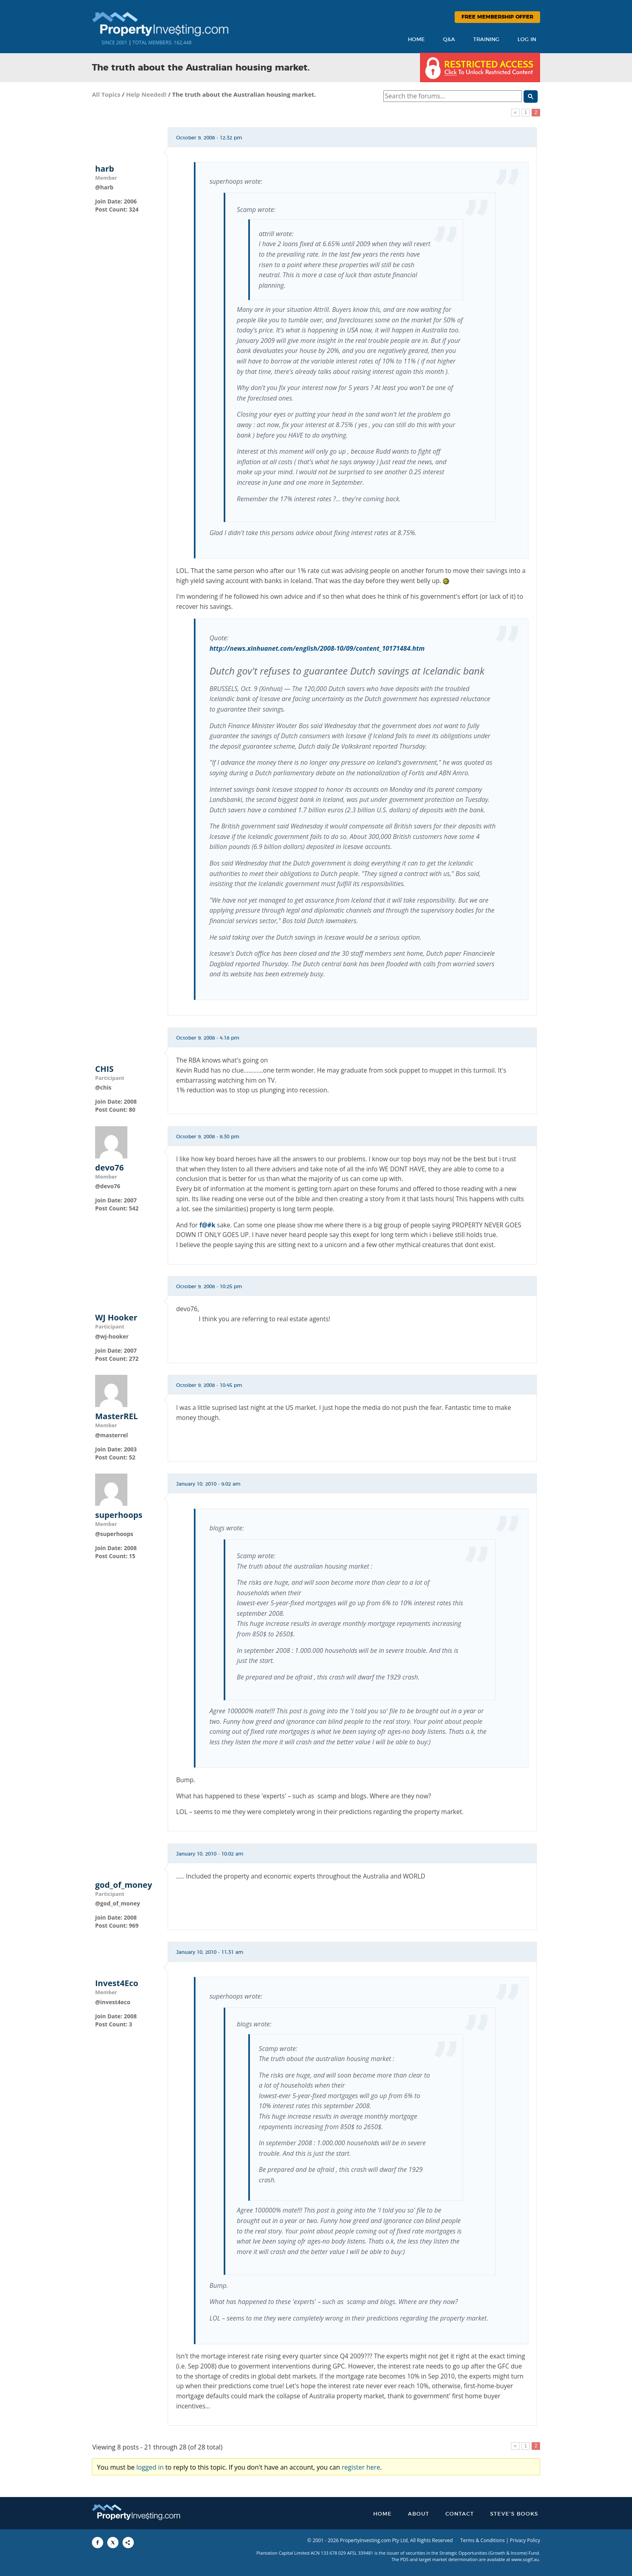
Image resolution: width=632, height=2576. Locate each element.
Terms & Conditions (482, 2540)
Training (486, 39)
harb (104, 169)
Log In (527, 39)
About (418, 2514)
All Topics (106, 94)
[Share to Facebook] (97, 2542)
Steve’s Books (514, 2514)
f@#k (208, 1225)
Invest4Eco (116, 1983)
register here (361, 2467)
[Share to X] (112, 2542)
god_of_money (123, 1885)
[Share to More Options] (128, 2542)
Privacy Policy (525, 2540)
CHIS (104, 1069)
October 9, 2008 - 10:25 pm (209, 1286)
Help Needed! (146, 94)
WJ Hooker (116, 1317)
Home (416, 39)
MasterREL (116, 1416)
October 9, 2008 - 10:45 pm (209, 1385)
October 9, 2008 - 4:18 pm (207, 1038)
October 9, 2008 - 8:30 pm (207, 1136)
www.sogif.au (525, 2559)
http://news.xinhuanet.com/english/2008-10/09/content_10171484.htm (317, 648)
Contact (459, 2514)
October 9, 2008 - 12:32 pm (209, 137)
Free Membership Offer (497, 17)
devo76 (109, 1167)
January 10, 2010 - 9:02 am (208, 1484)
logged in (150, 2467)
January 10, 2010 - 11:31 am (209, 1952)
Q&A (449, 39)
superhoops (118, 1515)
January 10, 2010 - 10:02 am (209, 1854)
